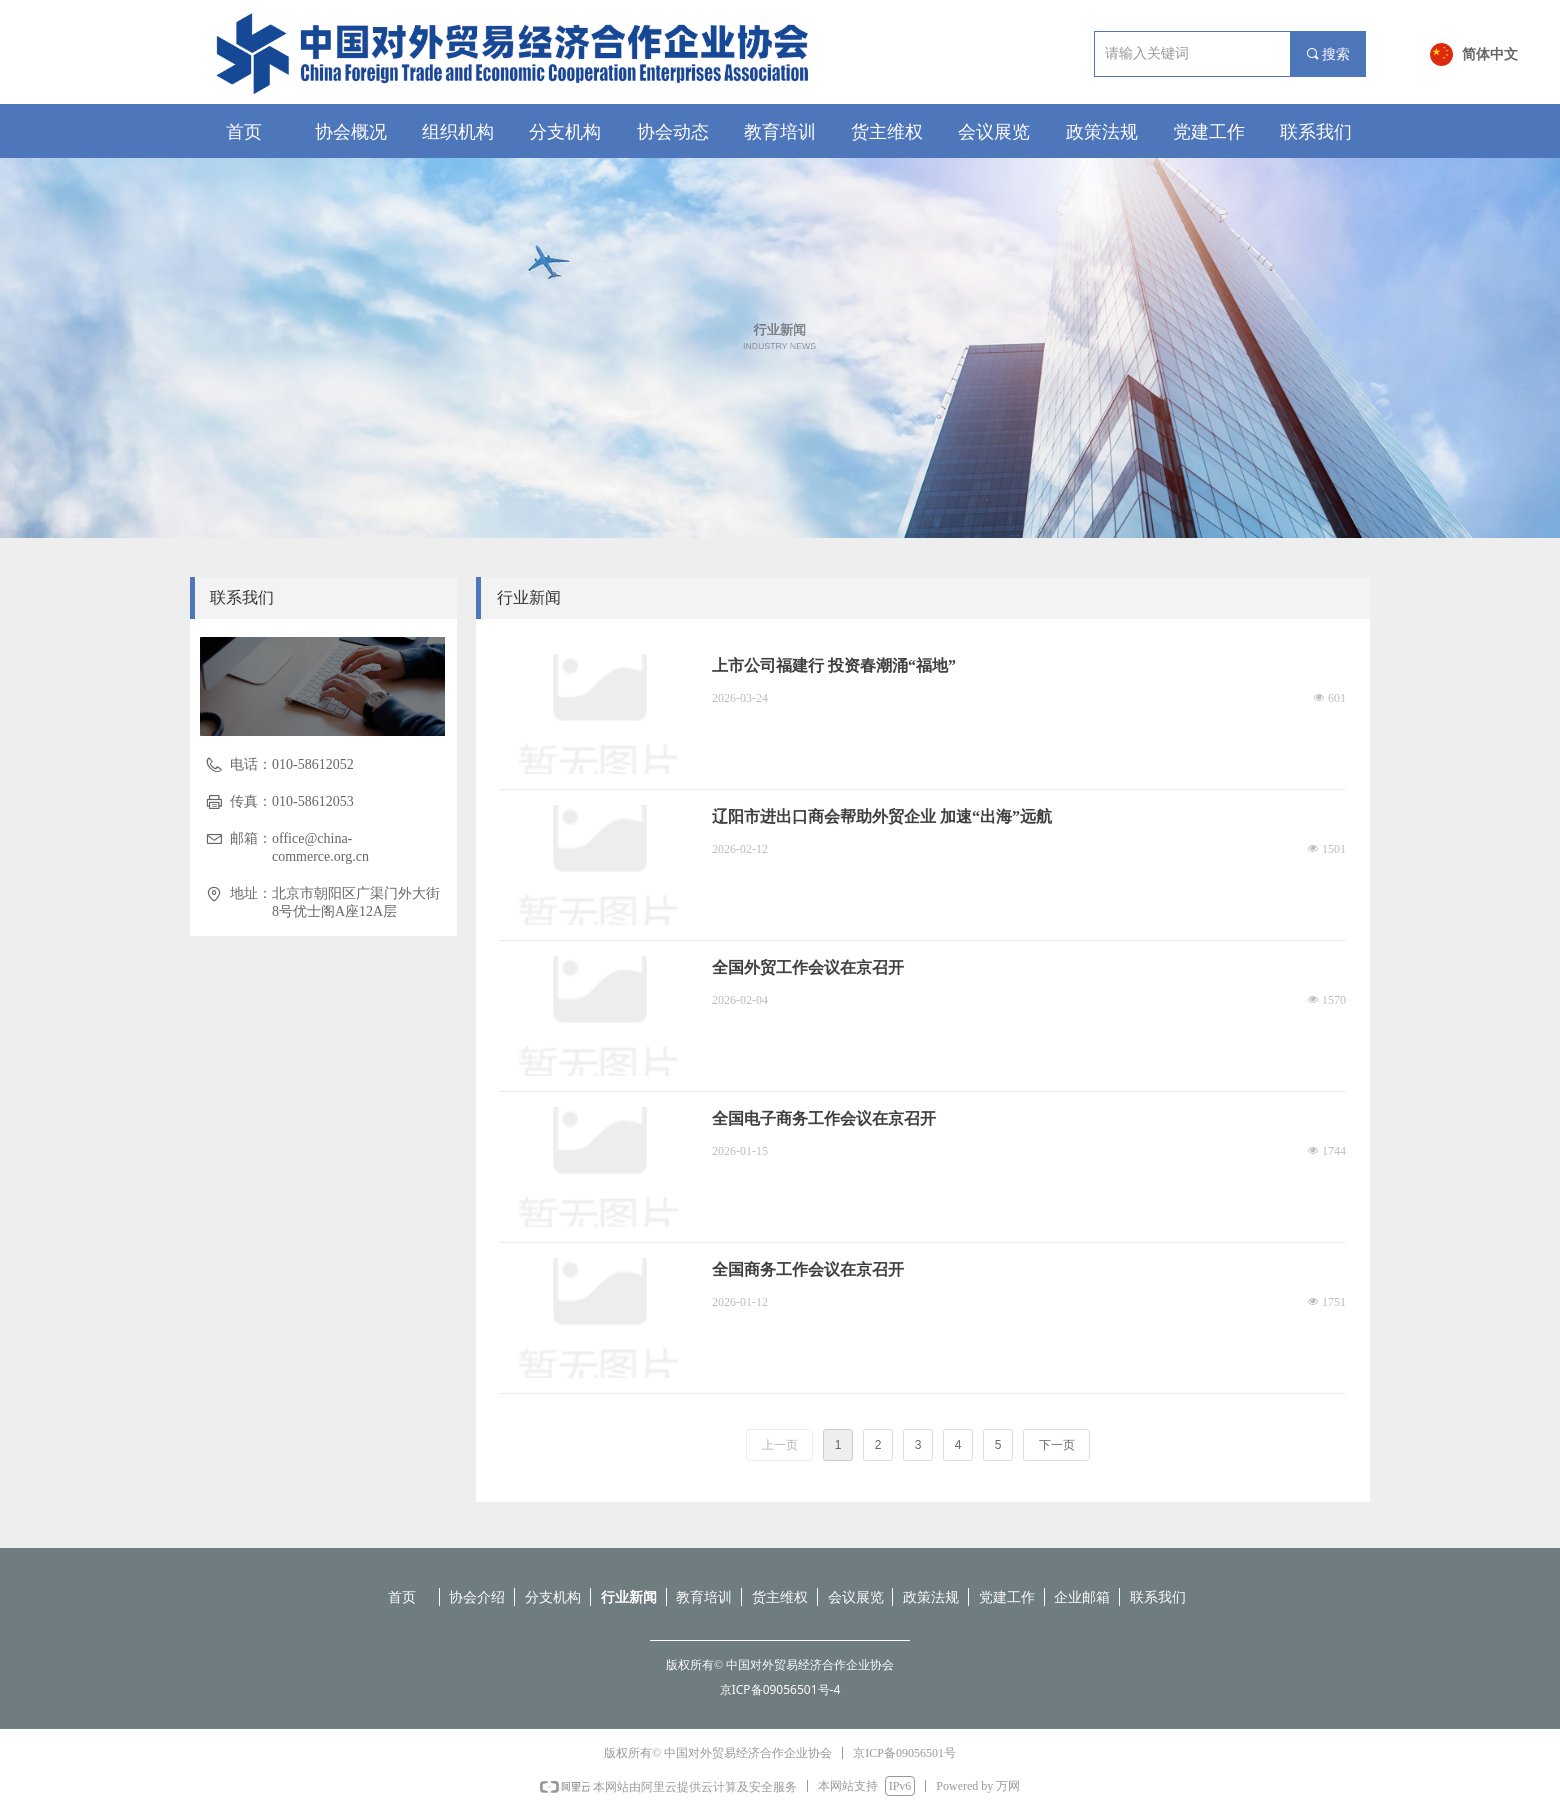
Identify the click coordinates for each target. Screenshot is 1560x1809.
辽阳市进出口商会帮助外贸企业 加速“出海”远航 (882, 816)
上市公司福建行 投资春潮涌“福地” (834, 665)
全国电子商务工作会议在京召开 (824, 1118)
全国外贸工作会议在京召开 (808, 967)
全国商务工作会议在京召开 (808, 1269)
